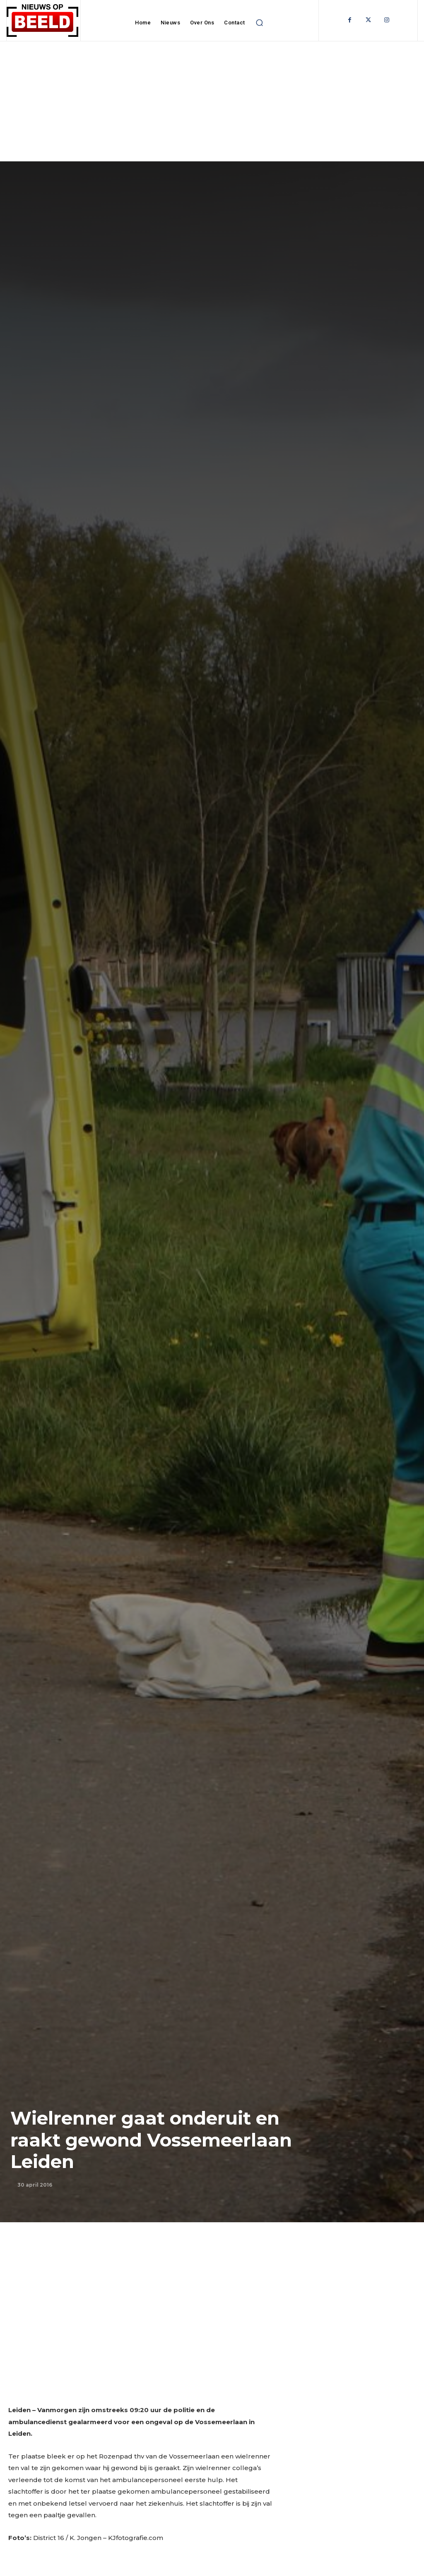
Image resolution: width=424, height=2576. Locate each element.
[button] (259, 23)
